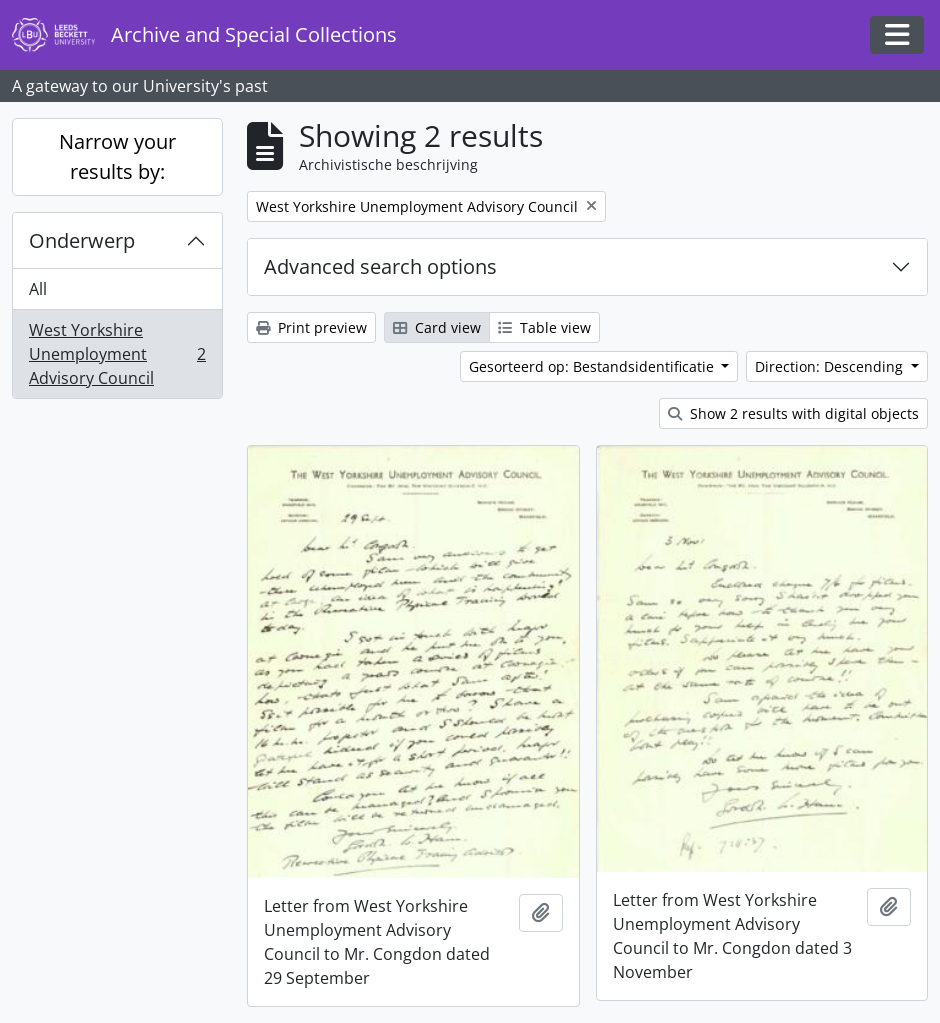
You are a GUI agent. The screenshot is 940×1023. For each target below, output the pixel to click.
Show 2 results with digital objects (793, 413)
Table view (544, 327)
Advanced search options (380, 266)
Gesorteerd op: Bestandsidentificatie (593, 366)
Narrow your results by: (117, 156)
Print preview (311, 327)
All (38, 289)
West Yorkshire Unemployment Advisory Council (117, 354)
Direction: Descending (831, 366)
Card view (437, 327)
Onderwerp (82, 240)
